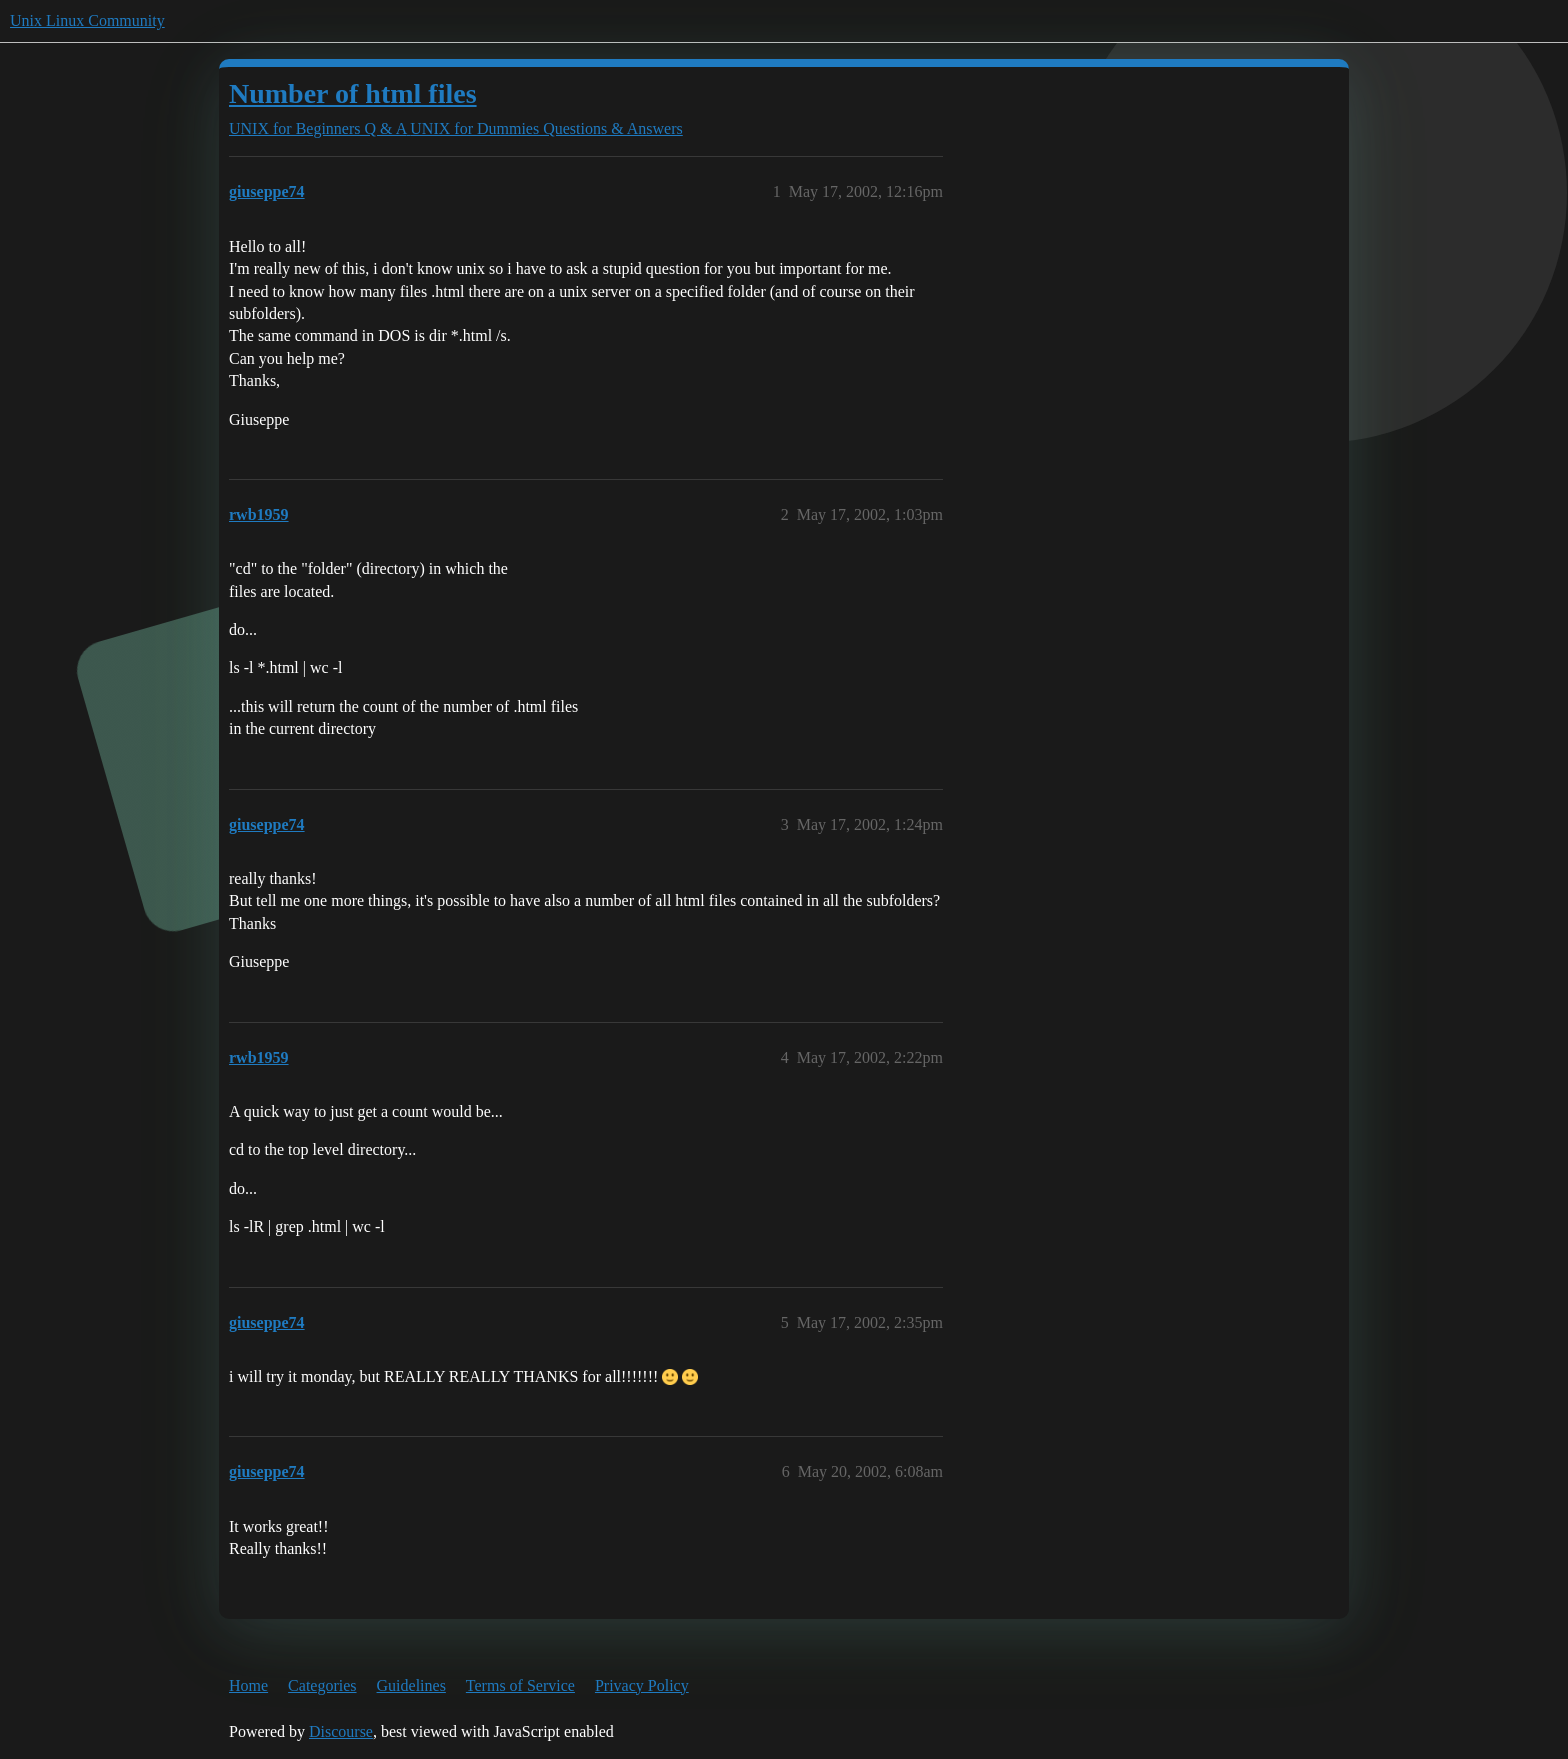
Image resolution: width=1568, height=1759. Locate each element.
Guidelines (411, 1685)
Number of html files (353, 93)
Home (248, 1685)
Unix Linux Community (87, 20)
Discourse (341, 1731)
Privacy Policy (642, 1685)
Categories (322, 1685)
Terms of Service (520, 1685)
